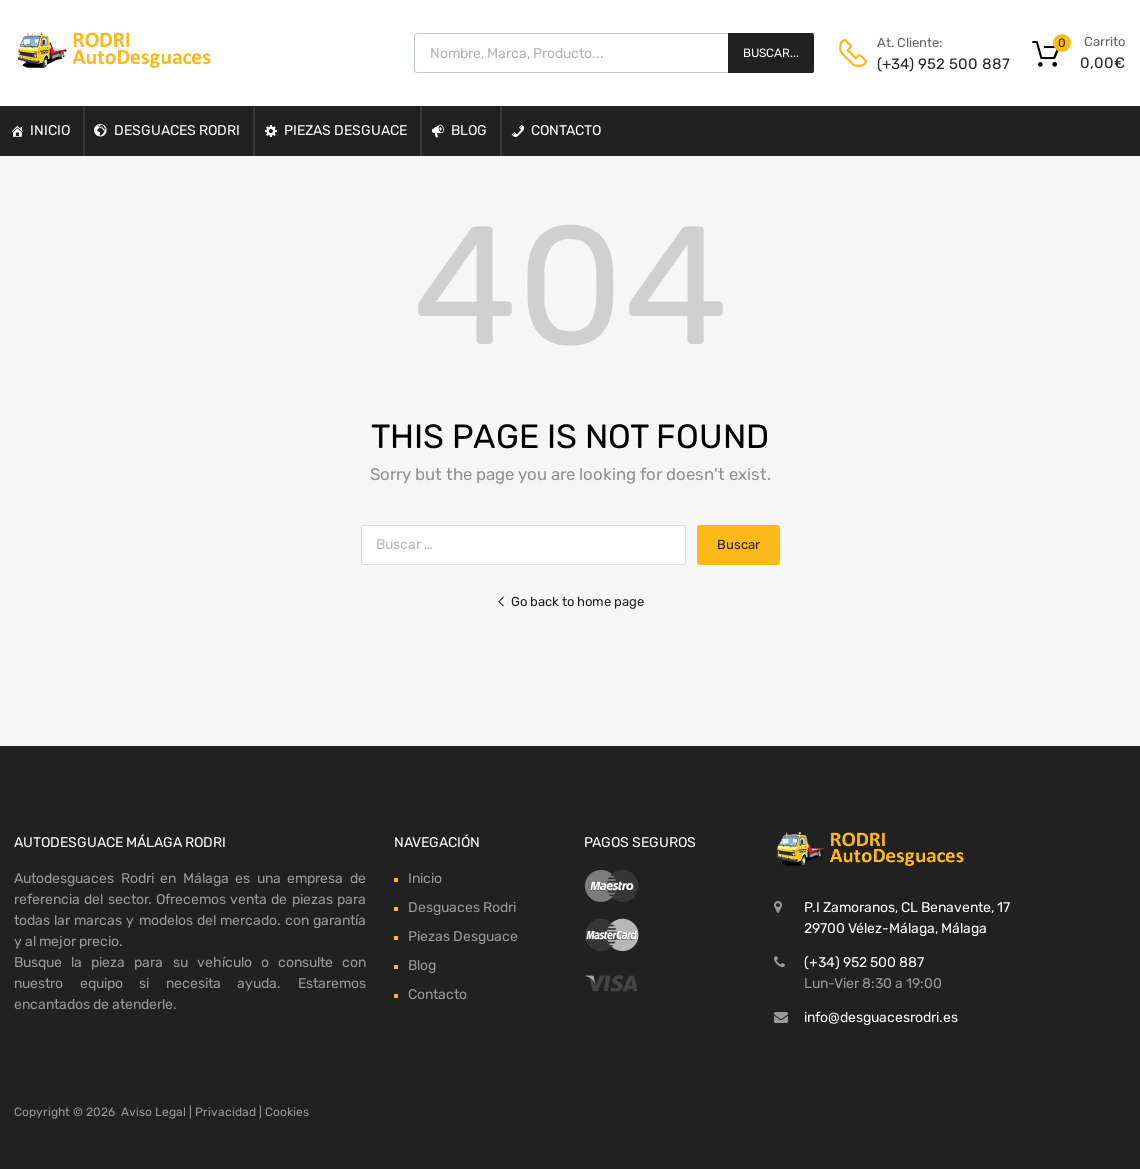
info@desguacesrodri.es (881, 1017)
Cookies (287, 1112)
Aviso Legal (153, 1112)
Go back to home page (570, 601)
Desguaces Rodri (177, 130)
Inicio (50, 130)
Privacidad (225, 1112)
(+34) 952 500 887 (926, 64)
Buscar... (771, 53)
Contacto (566, 130)
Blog (469, 130)
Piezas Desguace (345, 130)
